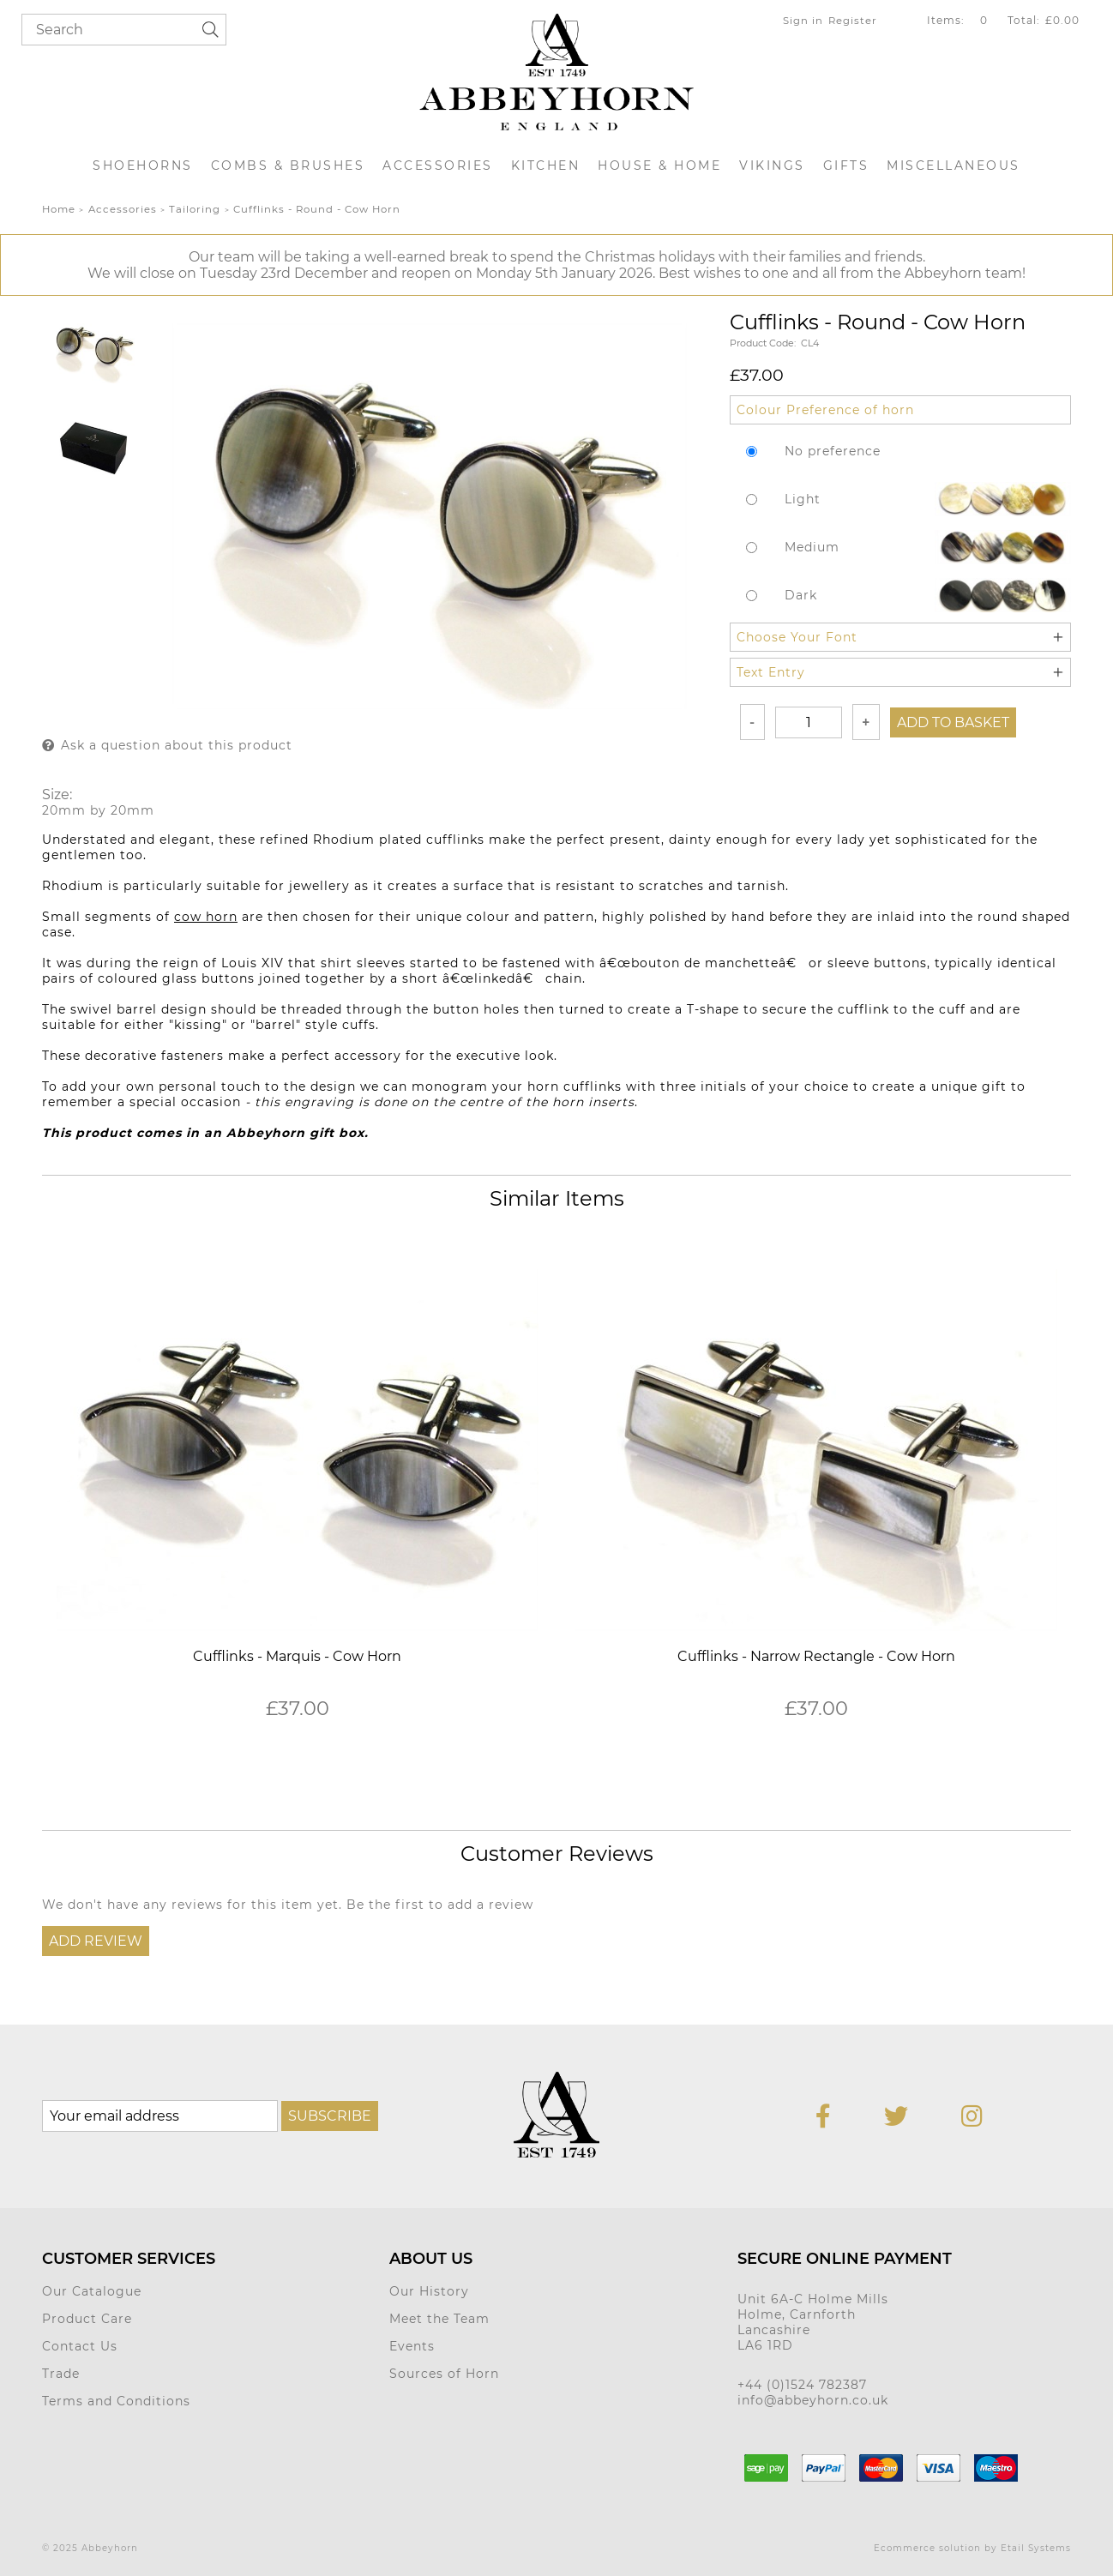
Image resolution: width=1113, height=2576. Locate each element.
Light (803, 499)
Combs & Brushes (288, 165)
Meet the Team (439, 2318)
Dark (801, 595)
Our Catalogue (91, 2291)
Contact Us (79, 2346)
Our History (429, 2291)
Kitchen (546, 165)
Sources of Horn (444, 2373)
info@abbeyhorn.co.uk (812, 2400)
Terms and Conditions (116, 2401)
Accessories (437, 165)
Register (852, 21)
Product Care (87, 2318)
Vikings (772, 165)
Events (412, 2346)
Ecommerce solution (927, 2548)
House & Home (659, 165)
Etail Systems (1036, 2548)
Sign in (803, 21)
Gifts (846, 165)
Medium (812, 547)
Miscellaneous (953, 165)
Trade (61, 2373)
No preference (833, 451)
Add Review (95, 1941)
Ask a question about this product (176, 745)
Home (58, 209)
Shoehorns (143, 165)
